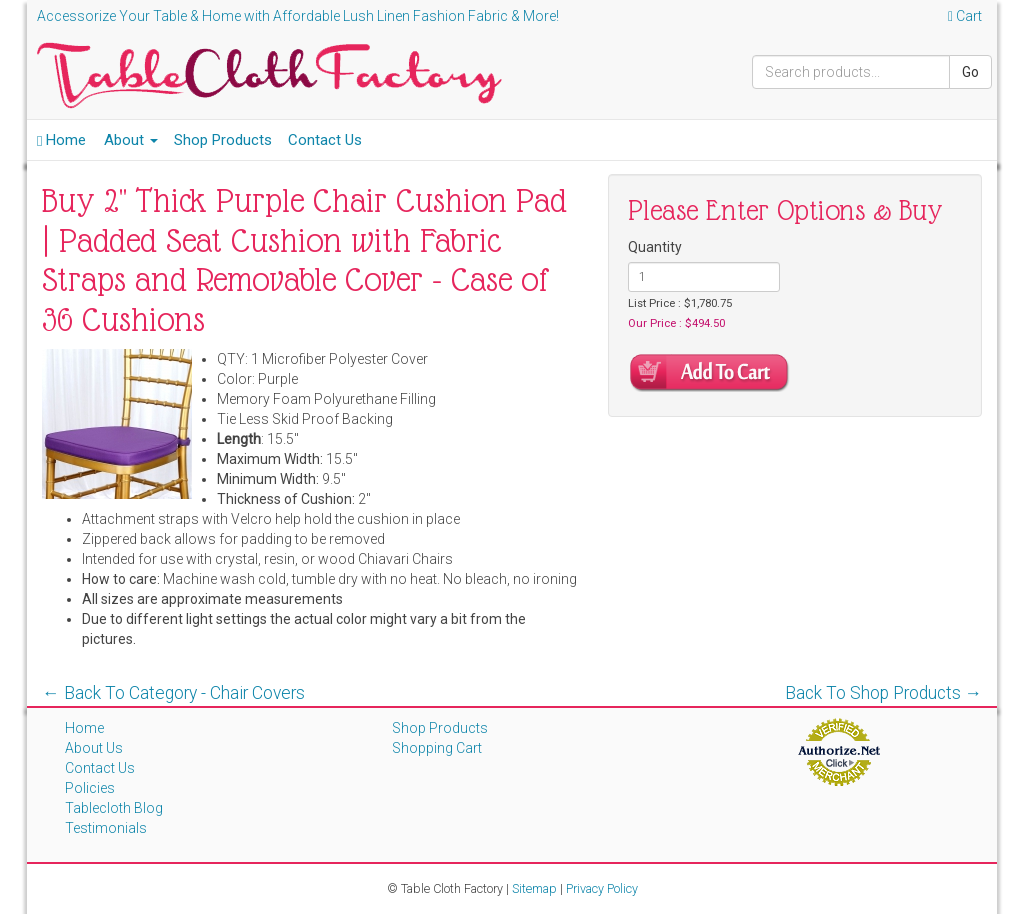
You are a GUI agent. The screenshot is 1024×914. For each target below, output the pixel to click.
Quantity (655, 247)
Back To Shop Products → (884, 693)
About (131, 140)
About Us (94, 748)
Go (970, 72)
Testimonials (106, 828)
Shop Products (223, 140)
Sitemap (534, 888)
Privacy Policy (602, 888)
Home (61, 140)
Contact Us (325, 140)
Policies (90, 788)
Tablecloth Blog (114, 808)
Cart (965, 16)
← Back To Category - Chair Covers (173, 693)
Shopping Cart (437, 748)
